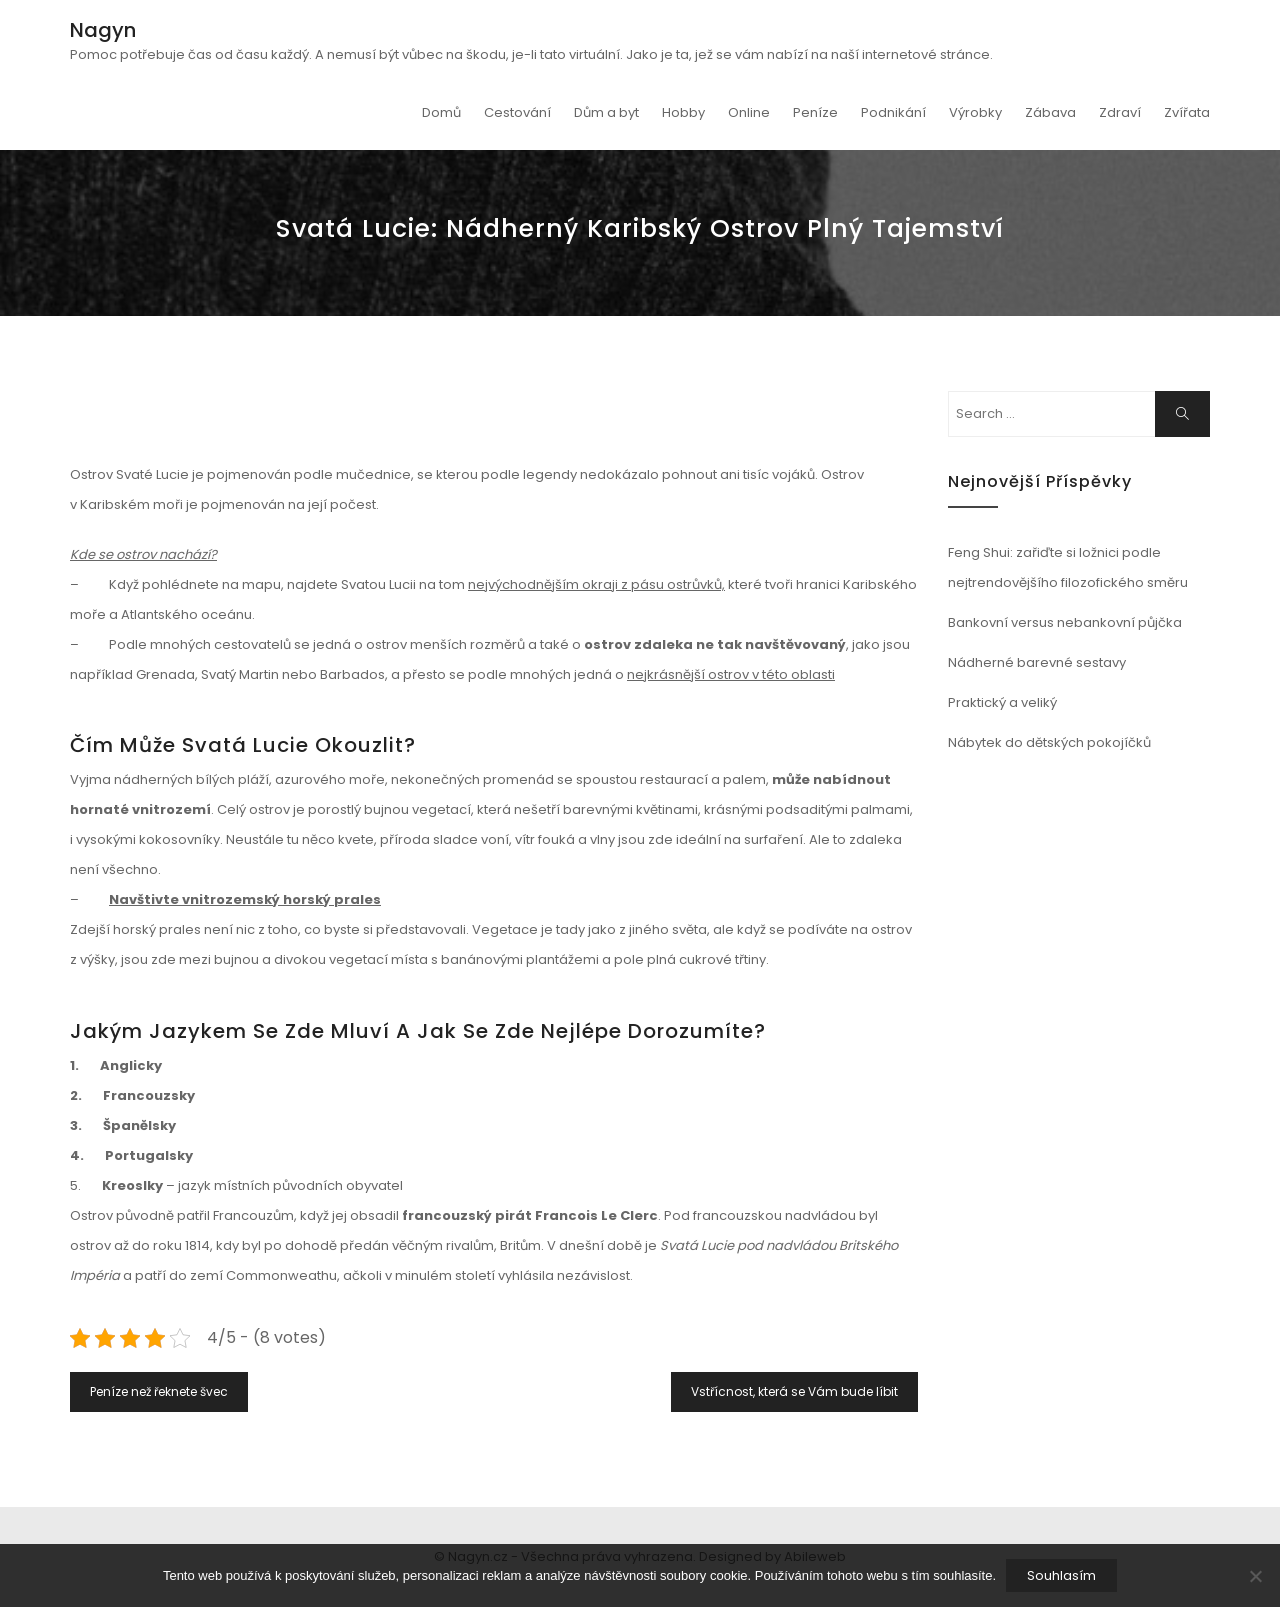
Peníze (815, 112)
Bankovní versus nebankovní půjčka (1065, 622)
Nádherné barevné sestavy (1037, 662)
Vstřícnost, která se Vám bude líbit (794, 1391)
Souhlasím (1061, 1575)
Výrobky (975, 112)
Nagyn (103, 30)
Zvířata (1187, 112)
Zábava (1050, 112)
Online (749, 112)
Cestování (517, 112)
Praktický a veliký (1002, 702)
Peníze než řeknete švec (159, 1391)
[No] (1255, 1576)
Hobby (683, 112)
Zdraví (1120, 112)
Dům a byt (606, 112)
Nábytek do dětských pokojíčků (1049, 742)
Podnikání (893, 112)
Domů (441, 112)
